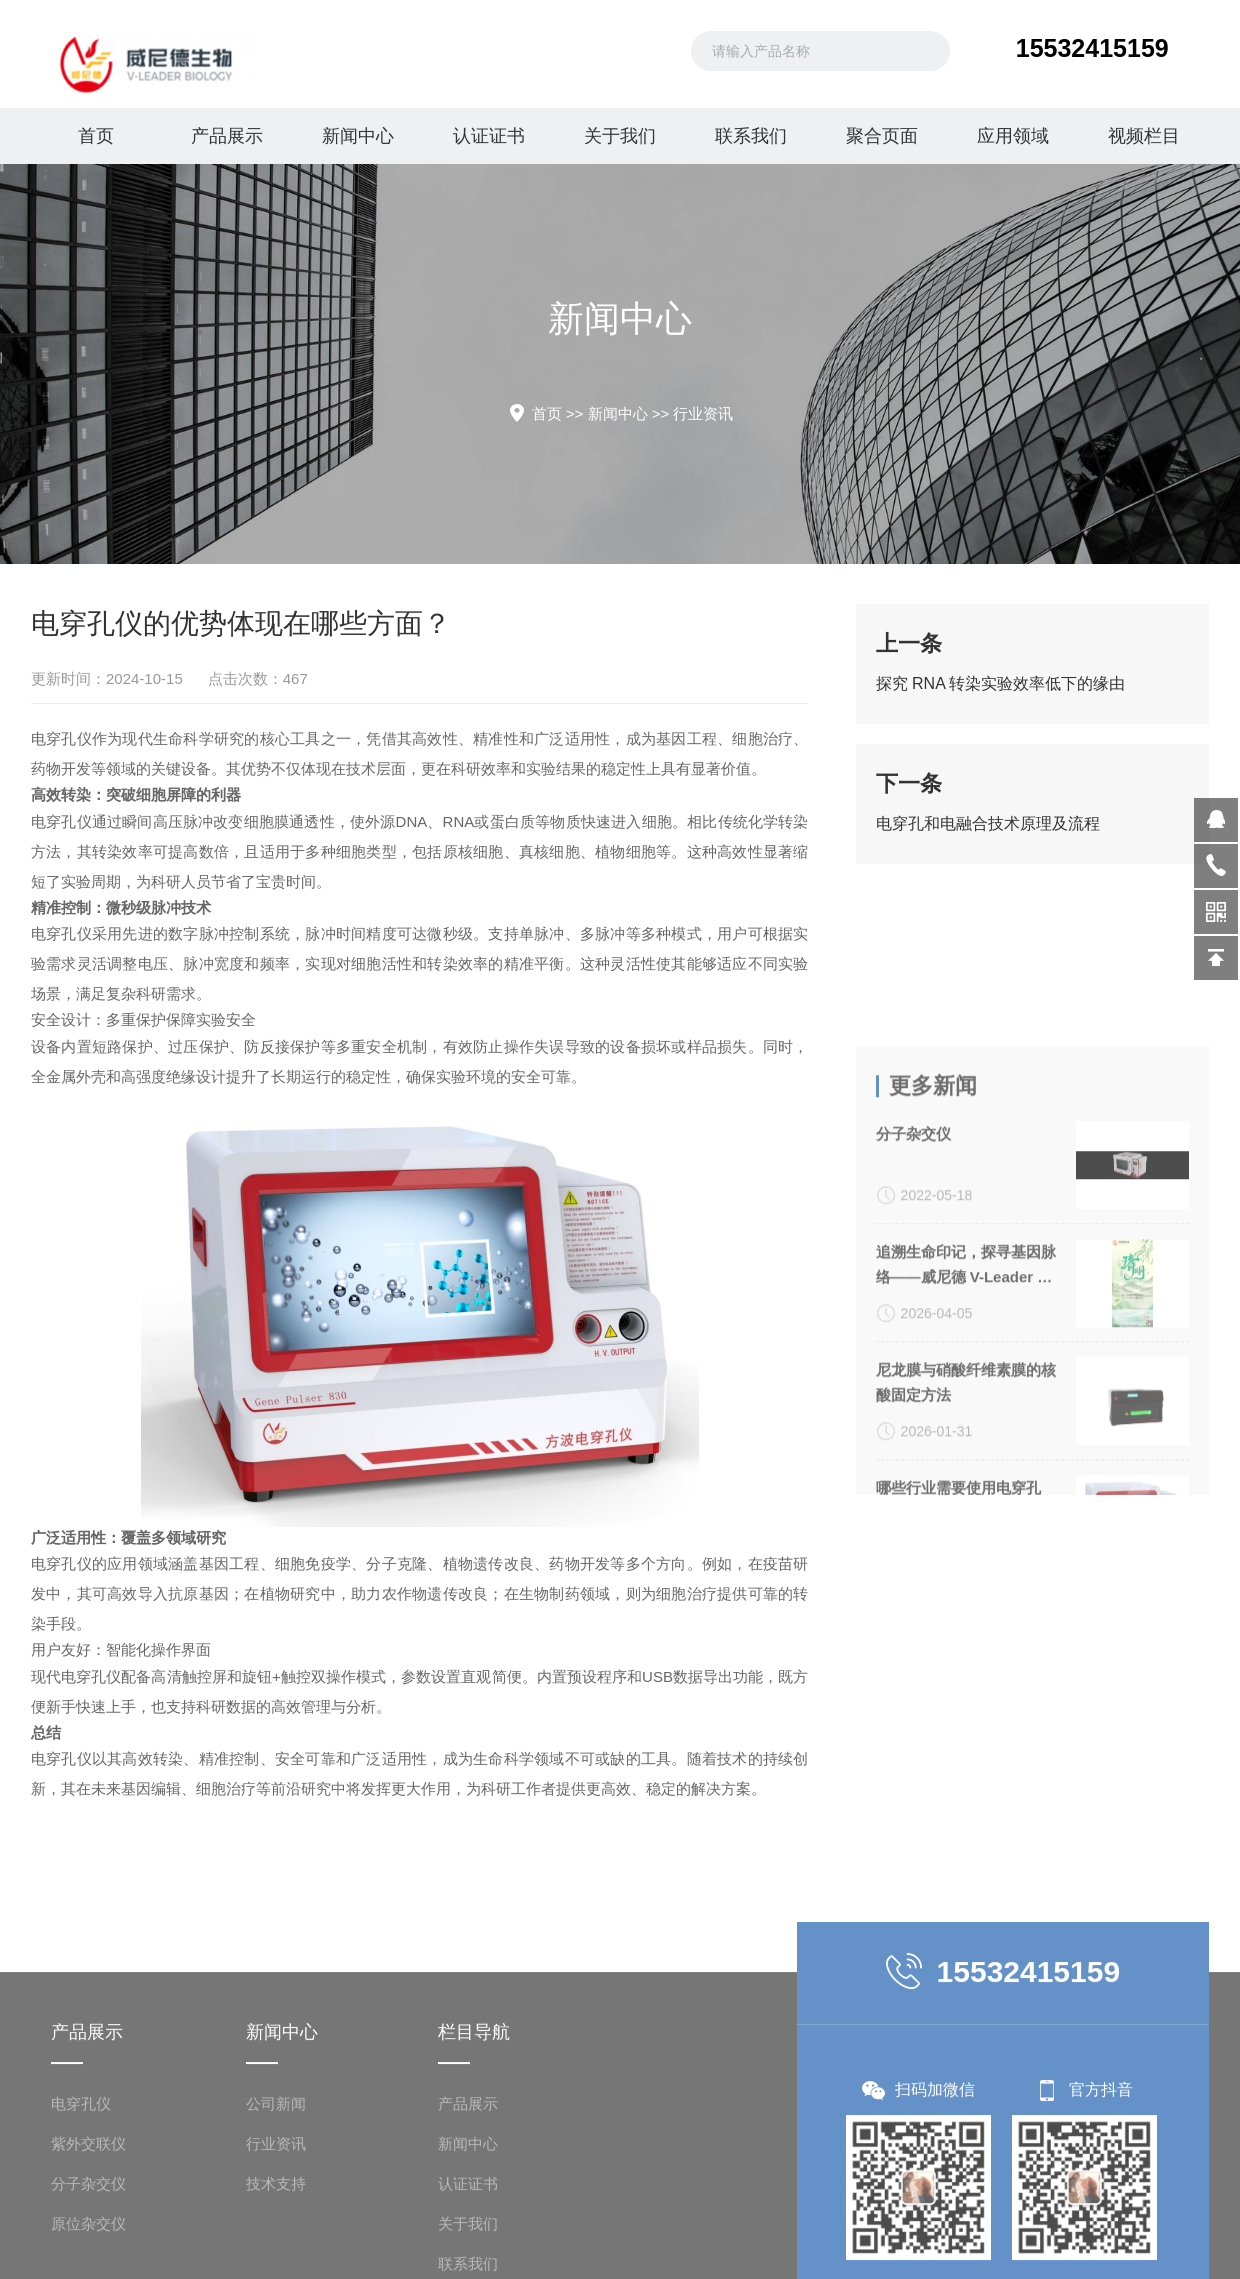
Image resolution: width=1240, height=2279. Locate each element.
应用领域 (1013, 136)
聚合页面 (882, 136)
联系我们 (751, 136)
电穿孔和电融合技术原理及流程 (988, 833)
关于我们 (620, 136)
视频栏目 (1144, 136)
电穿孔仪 (35, 738)
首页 (96, 136)
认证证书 (489, 136)
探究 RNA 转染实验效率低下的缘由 (1001, 693)
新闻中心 (358, 136)
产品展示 (227, 136)
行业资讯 (703, 413)
